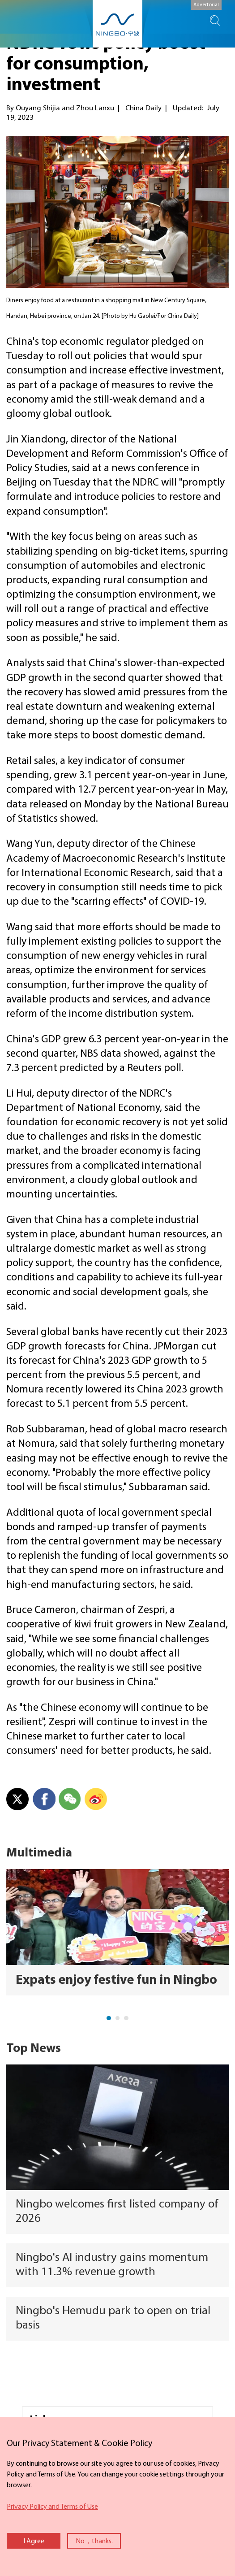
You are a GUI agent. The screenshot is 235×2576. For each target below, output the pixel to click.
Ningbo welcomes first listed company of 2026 (117, 2212)
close (4, 2434)
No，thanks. (94, 2541)
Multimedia (39, 1853)
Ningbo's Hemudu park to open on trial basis (113, 2318)
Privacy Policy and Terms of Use (52, 2507)
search (215, 20)
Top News (33, 2049)
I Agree (33, 2541)
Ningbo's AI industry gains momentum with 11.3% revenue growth (112, 2265)
